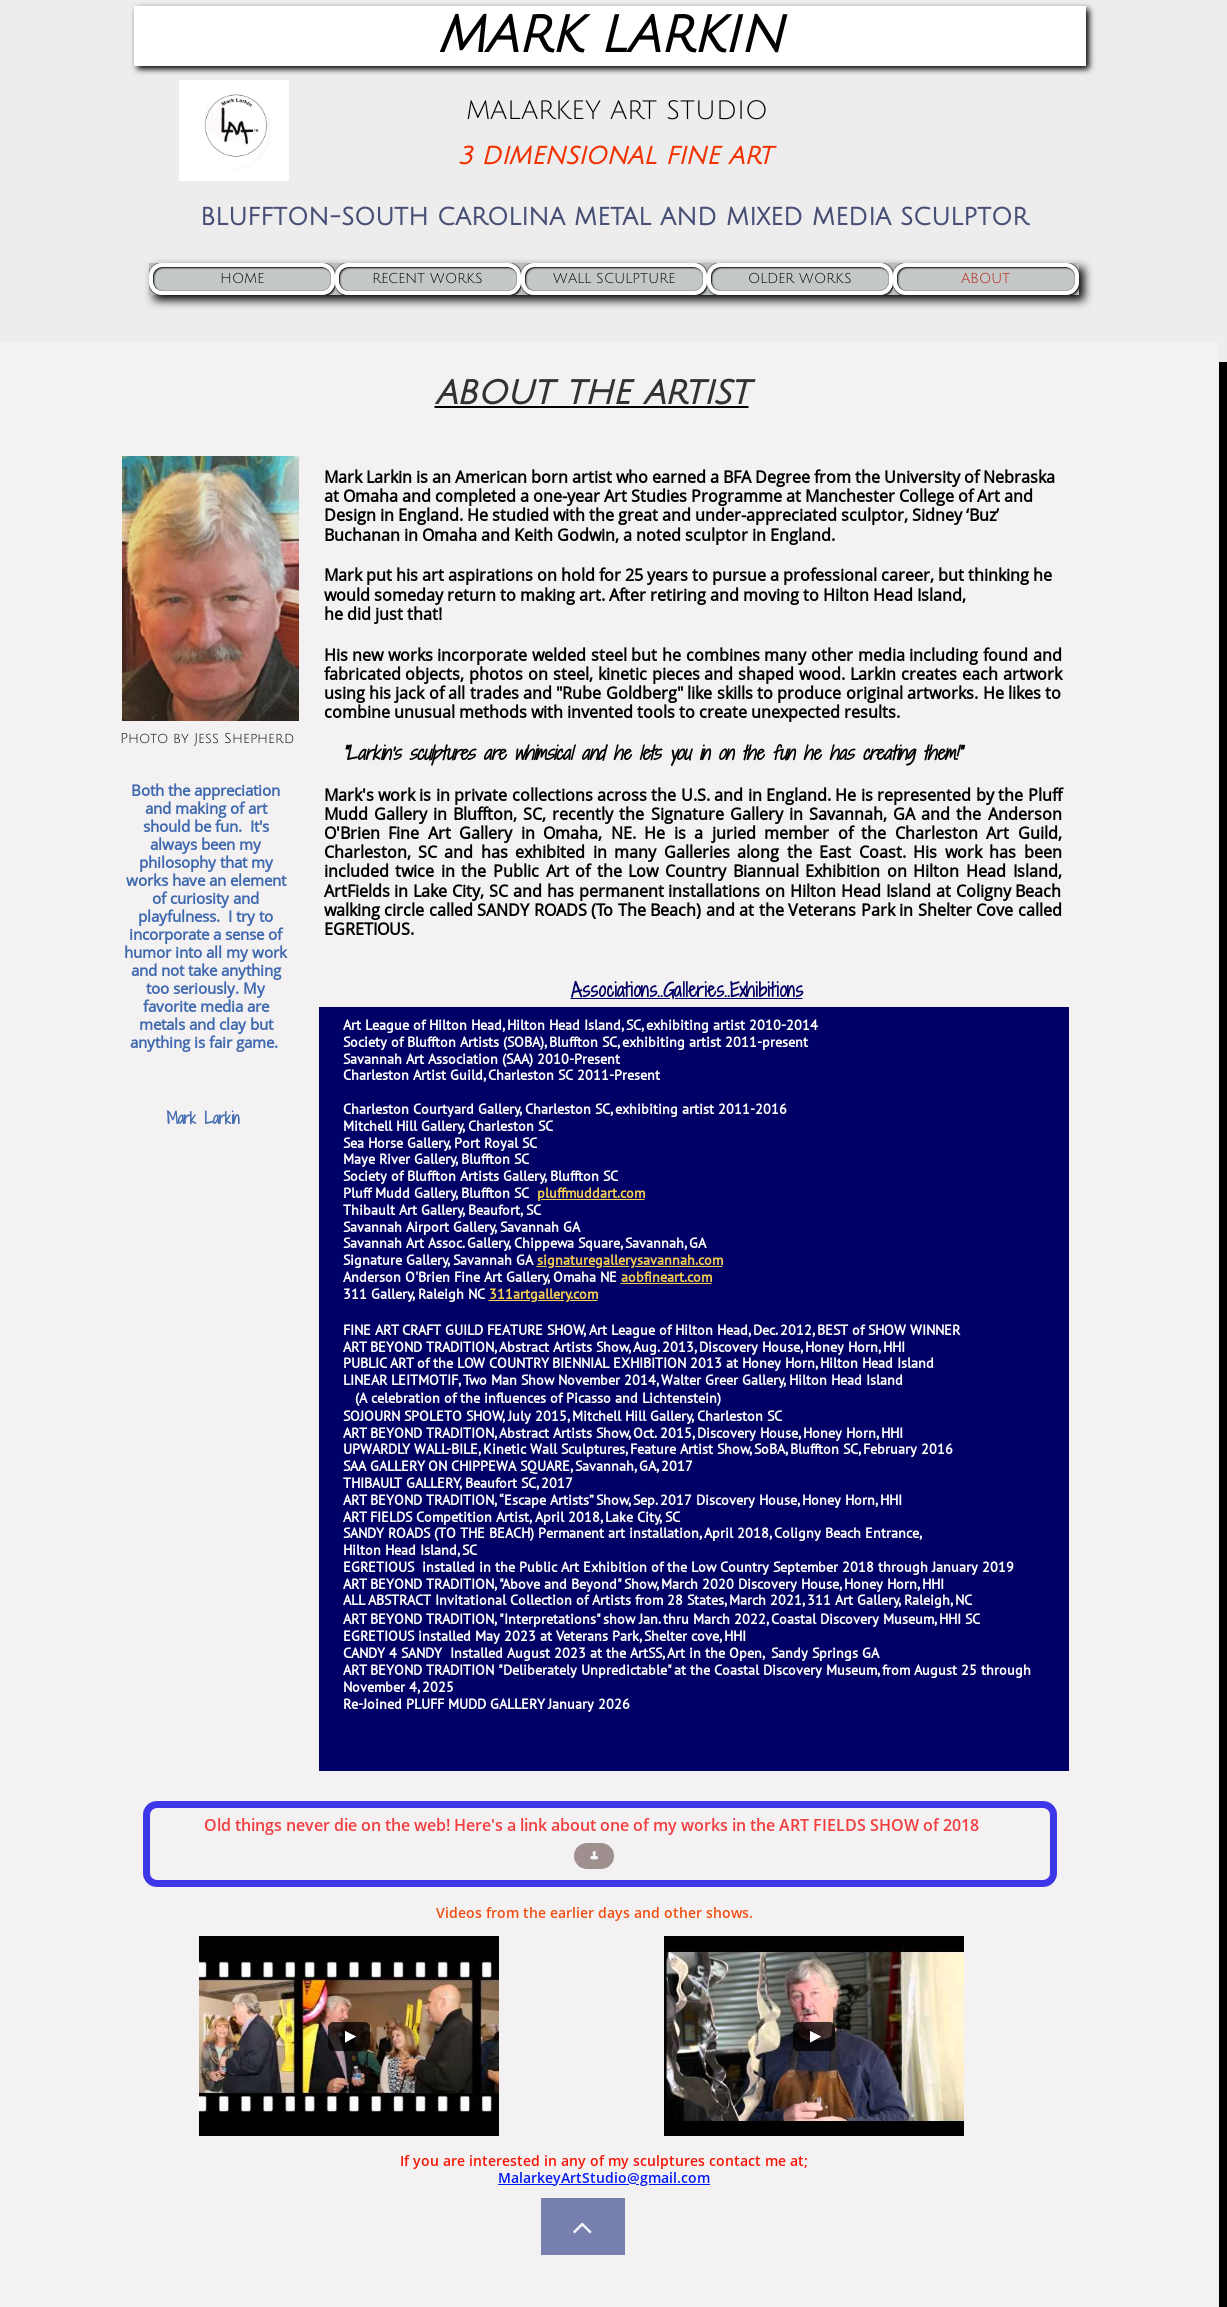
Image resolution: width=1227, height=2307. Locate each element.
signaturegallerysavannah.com (630, 1260)
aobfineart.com (666, 1277)
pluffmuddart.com (591, 1193)
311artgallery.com (543, 1294)
